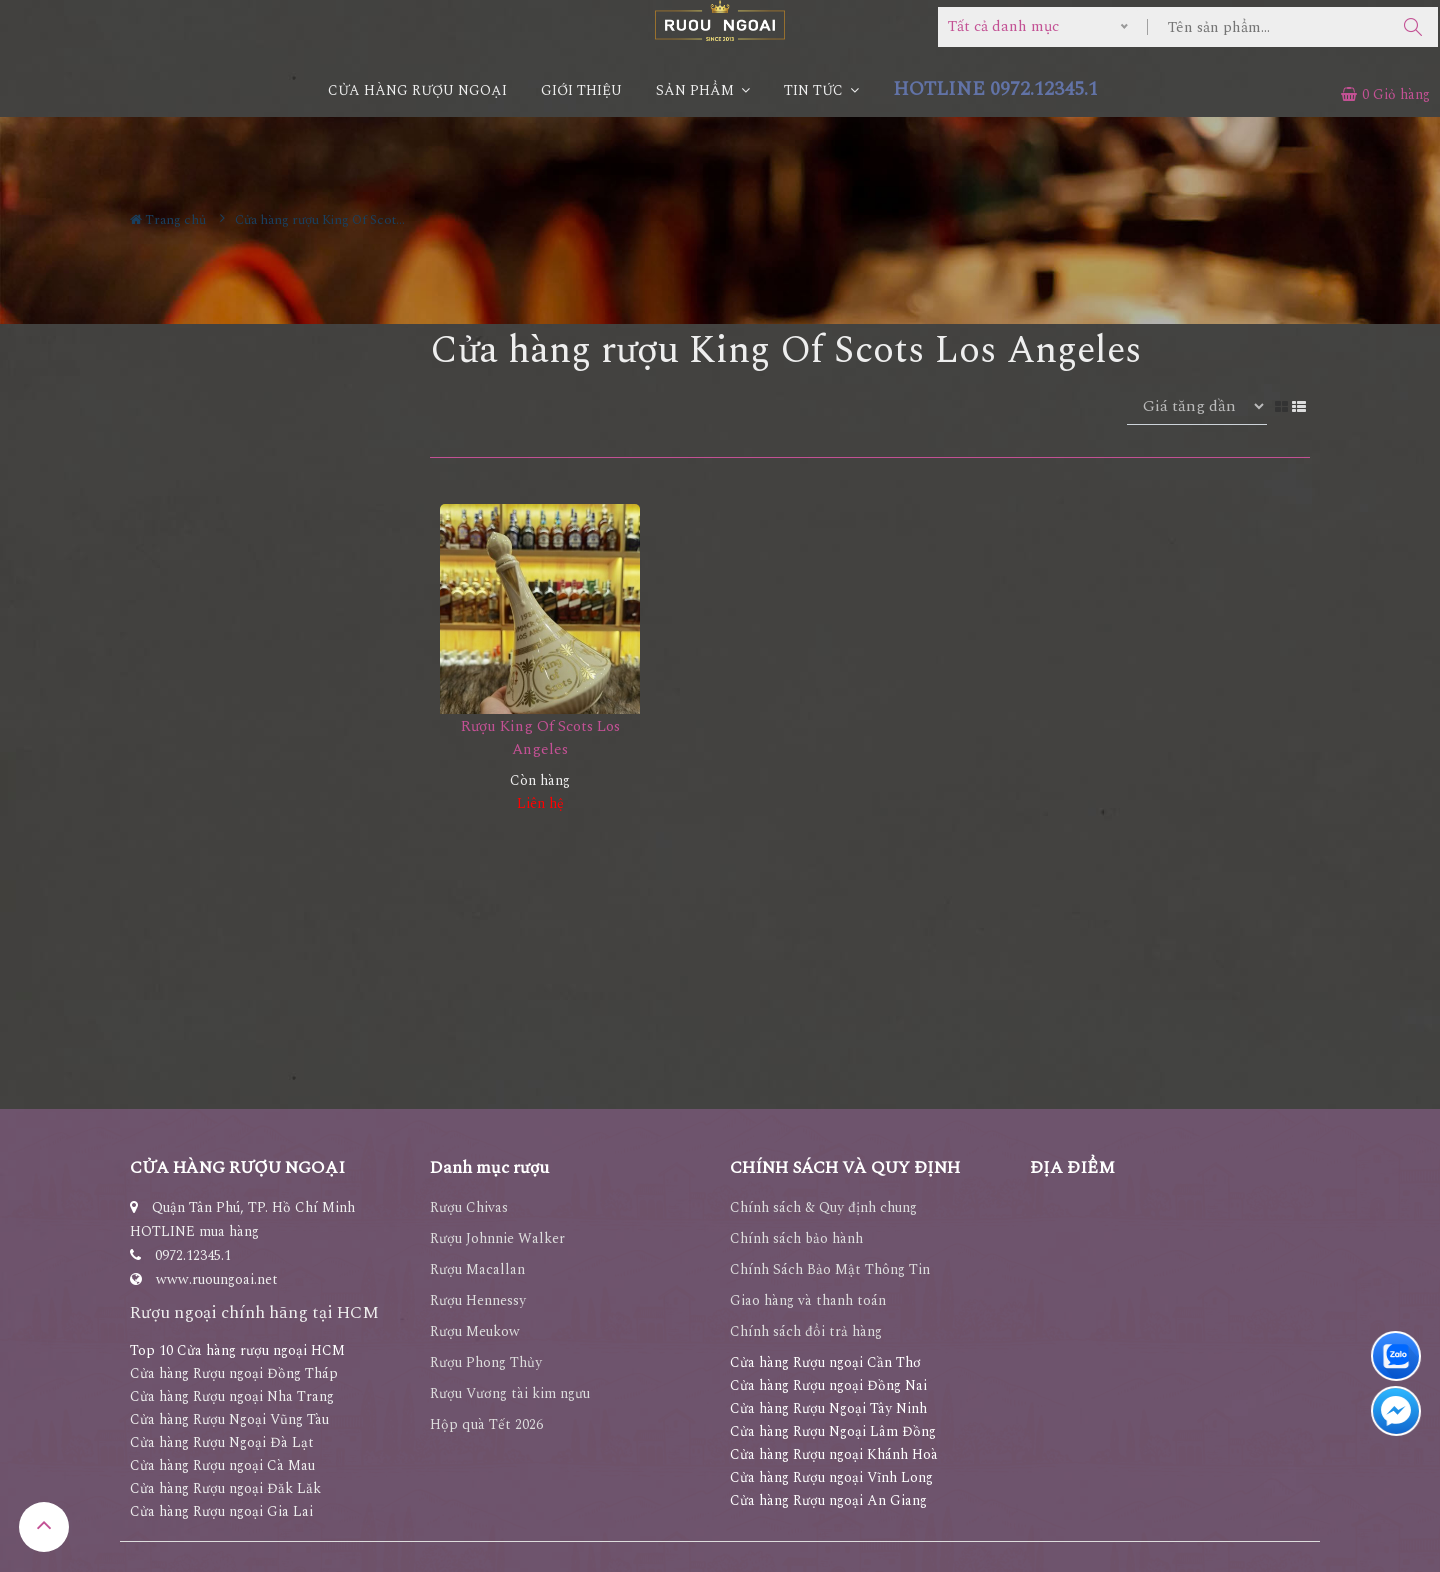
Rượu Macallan (477, 1269)
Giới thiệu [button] (581, 90)
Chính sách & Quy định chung (823, 1207)
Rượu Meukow (475, 1331)
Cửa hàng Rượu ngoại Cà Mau (222, 1465)
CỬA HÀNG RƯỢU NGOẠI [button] (417, 90)
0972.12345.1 (193, 1255)
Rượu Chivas (469, 1207)
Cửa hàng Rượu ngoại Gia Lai (221, 1511)
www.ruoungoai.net (217, 1279)
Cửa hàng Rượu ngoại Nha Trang (232, 1396)
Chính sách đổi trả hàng (806, 1331)
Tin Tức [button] (821, 90)
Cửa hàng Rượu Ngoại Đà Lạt (222, 1442)
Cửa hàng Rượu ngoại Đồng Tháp (234, 1373)
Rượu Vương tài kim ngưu (510, 1393)
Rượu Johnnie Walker (497, 1238)
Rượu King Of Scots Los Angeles (540, 738)
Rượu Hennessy (478, 1300)
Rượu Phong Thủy (486, 1362)
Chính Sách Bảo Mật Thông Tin (830, 1269)
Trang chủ (168, 220)
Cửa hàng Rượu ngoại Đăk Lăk (225, 1488)
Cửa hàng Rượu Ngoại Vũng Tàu (229, 1419)
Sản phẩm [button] (703, 90)
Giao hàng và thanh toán (808, 1300)
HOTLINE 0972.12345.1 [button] (995, 89)
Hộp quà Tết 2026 (486, 1424)
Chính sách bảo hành (796, 1238)
